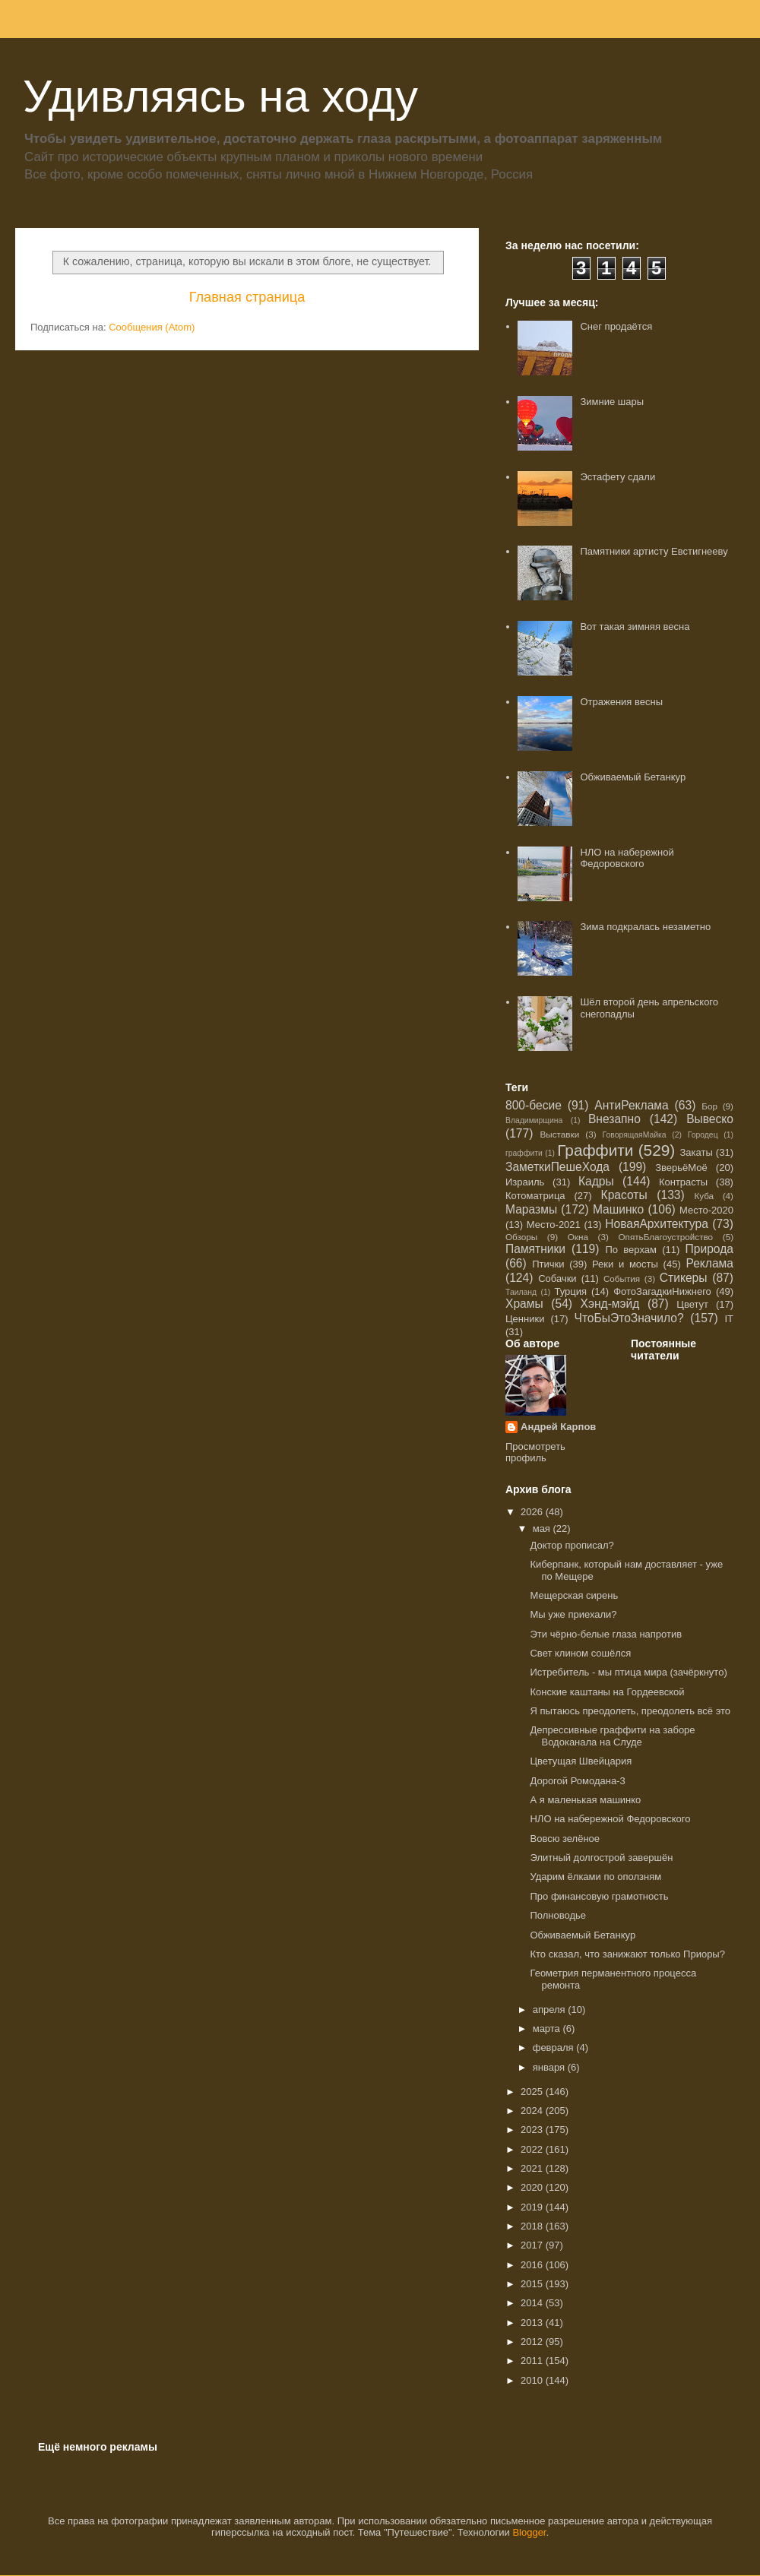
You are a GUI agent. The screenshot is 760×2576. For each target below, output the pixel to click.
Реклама (709, 1263)
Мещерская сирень (574, 1595)
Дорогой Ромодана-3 (577, 1780)
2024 (533, 2110)
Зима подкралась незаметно (645, 926)
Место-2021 (554, 1224)
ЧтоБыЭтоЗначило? (628, 1318)
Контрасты (683, 1182)
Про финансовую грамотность (599, 1896)
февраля (555, 2047)
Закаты (695, 1152)
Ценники (524, 1318)
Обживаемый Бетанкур (633, 777)
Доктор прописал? (571, 1545)
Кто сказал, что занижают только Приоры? (627, 1954)
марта (548, 2028)
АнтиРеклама (631, 1105)
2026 (533, 1511)
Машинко (618, 1209)
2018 (533, 2226)
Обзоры (521, 1237)
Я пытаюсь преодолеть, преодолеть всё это (630, 1711)
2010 (533, 2380)
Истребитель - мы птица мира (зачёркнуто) (628, 1672)
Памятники (535, 1248)
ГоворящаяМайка (635, 1135)
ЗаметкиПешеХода (557, 1166)
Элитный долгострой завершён (601, 1857)
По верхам (630, 1249)
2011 (533, 2360)
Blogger (529, 2532)
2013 (533, 2322)
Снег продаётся (616, 326)
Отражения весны (621, 701)
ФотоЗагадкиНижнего (662, 1291)
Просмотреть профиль (535, 1452)
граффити (524, 1153)
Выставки (560, 1134)
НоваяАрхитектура (656, 1223)
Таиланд (521, 1292)
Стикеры (684, 1277)
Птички (548, 1264)
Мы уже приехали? (573, 1614)
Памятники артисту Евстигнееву (653, 551)
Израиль (524, 1182)
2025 (533, 2091)
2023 (533, 2129)
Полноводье (558, 1915)
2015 (533, 2284)
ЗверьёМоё (681, 1167)
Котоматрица (535, 1195)
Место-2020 (706, 1210)
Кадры (596, 1181)
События (621, 1278)
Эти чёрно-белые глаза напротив (606, 1634)
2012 (533, 2341)
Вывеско (709, 1118)
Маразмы (531, 1209)
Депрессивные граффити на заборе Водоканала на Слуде (612, 1736)
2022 (533, 2149)
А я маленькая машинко (585, 1799)
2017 (533, 2245)
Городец (703, 1135)
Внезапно (614, 1118)
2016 (533, 2265)
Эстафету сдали (617, 477)
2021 (533, 2168)
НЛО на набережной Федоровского (626, 858)
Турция (570, 1291)
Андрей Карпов (558, 1426)
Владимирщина (533, 1120)
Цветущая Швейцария (581, 1761)
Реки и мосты (625, 1264)
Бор (709, 1106)
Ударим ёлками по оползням (595, 1876)
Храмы (524, 1303)
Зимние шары (612, 401)
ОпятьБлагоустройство (665, 1237)
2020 (533, 2187)
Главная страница (247, 297)
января (550, 2067)
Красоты (624, 1194)
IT (728, 1318)
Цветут (692, 1304)
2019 (533, 2207)
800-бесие (533, 1105)
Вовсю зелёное (565, 1838)
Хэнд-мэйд (610, 1303)
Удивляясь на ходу (220, 96)
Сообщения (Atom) (152, 327)
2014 (533, 2303)
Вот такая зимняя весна (634, 626)
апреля (550, 2009)
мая (543, 1528)
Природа (709, 1248)
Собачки (557, 1278)
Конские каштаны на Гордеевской (607, 1692)
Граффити (595, 1150)
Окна (578, 1237)
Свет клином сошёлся (580, 1653)
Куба (704, 1196)
